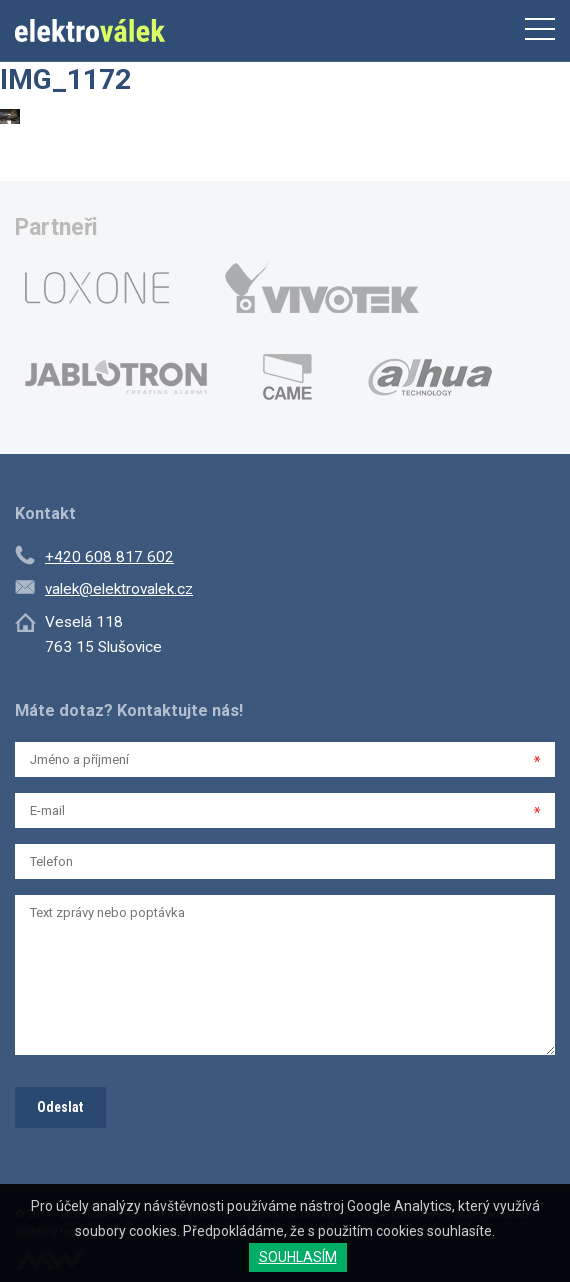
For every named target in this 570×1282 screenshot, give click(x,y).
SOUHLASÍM (298, 1257)
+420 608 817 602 (109, 557)
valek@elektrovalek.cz (119, 589)
